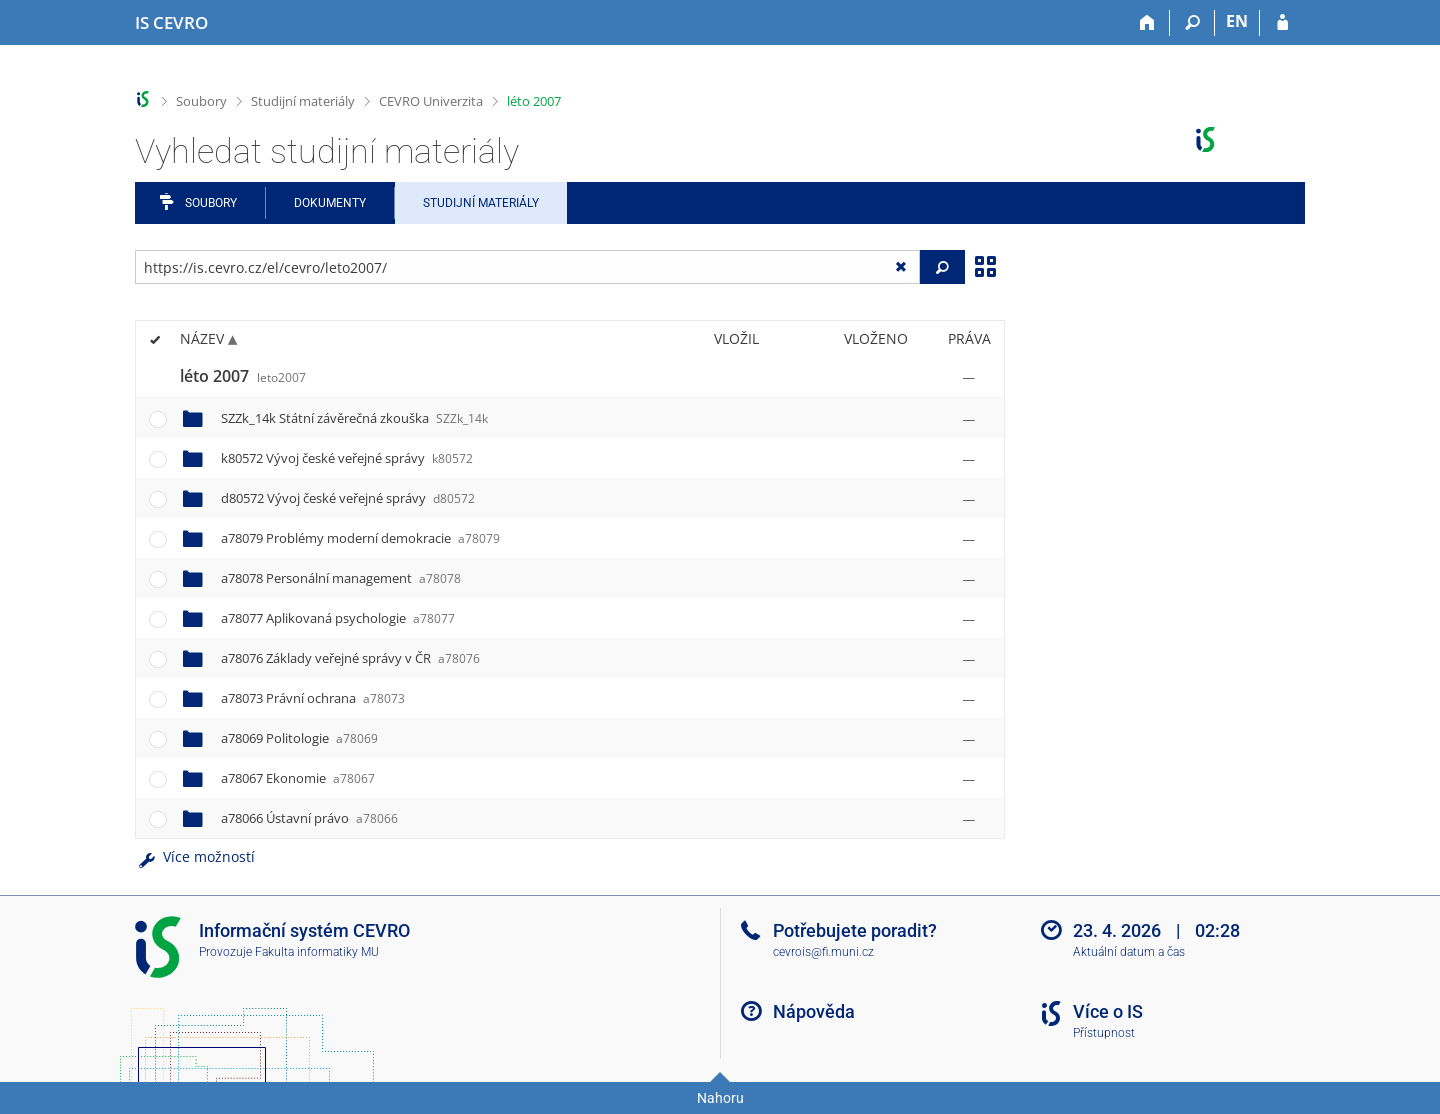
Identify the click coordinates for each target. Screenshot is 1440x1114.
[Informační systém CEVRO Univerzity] (171, 23)
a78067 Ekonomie (298, 778)
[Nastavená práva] (969, 377)
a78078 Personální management (341, 578)
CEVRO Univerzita (431, 101)
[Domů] (1147, 23)
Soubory (201, 101)
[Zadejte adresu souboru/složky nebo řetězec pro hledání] (527, 267)
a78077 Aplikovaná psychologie (338, 618)
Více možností (195, 856)
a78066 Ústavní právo (309, 818)
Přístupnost (1104, 1033)
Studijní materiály (303, 101)
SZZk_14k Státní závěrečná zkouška (354, 418)
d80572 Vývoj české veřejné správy (348, 498)
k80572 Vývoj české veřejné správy (347, 458)
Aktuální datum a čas (1129, 952)
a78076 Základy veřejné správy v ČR (350, 658)
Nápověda (814, 1011)
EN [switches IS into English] (1237, 21)
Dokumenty (330, 203)
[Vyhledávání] (1192, 23)
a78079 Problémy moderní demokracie (360, 538)
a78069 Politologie (299, 738)
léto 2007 (534, 101)
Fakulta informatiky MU (317, 952)
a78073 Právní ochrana (313, 698)
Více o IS (1108, 1011)
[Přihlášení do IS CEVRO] (1282, 23)
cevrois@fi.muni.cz (823, 952)
